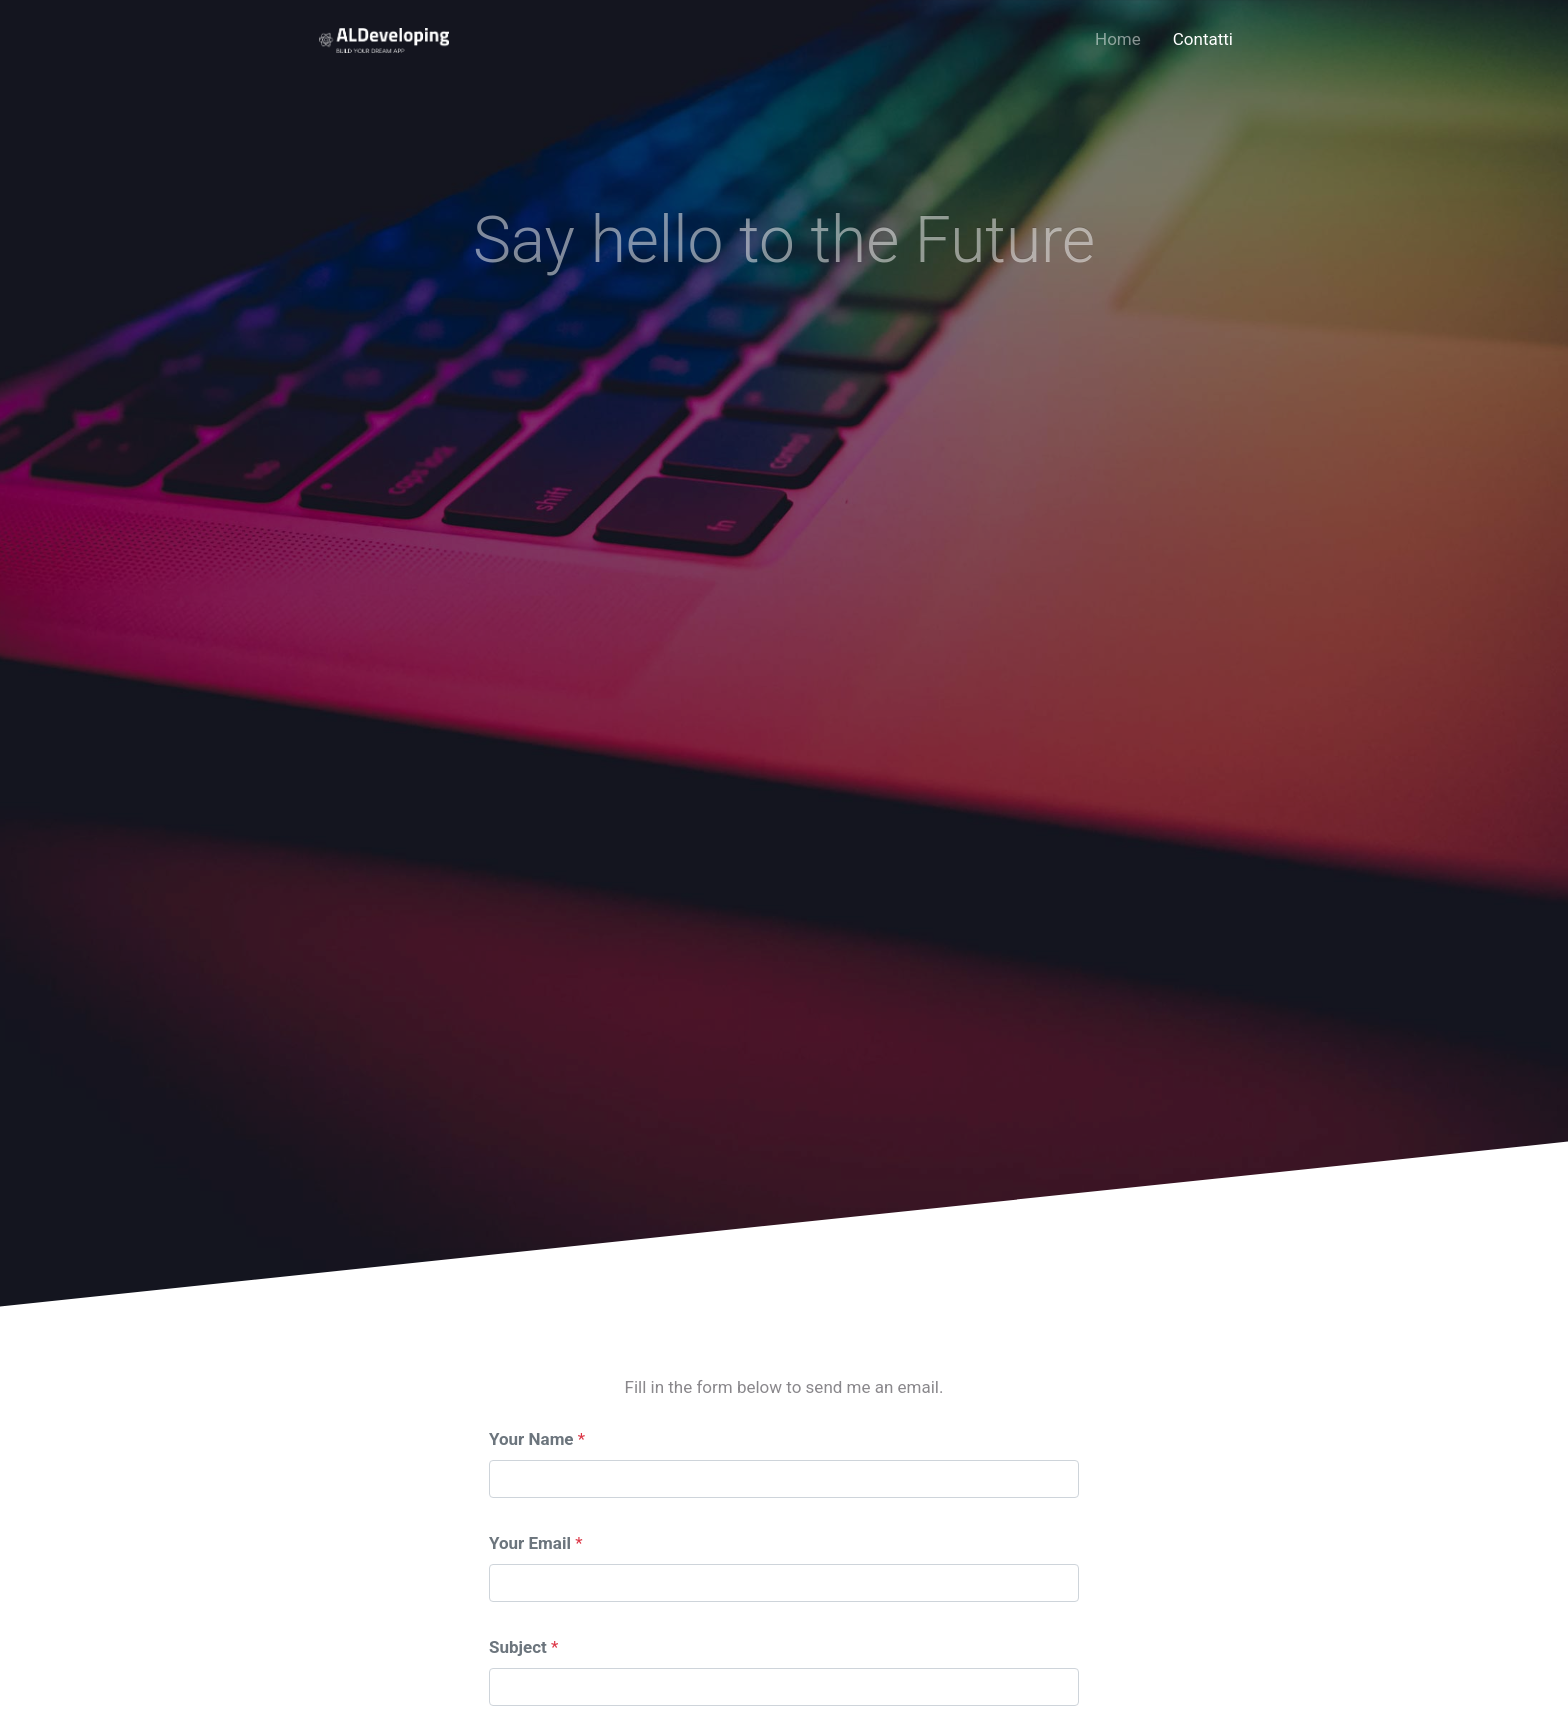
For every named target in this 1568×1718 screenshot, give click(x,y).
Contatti (1203, 39)
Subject (518, 1647)
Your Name (531, 1439)
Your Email (530, 1543)
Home (1118, 39)
